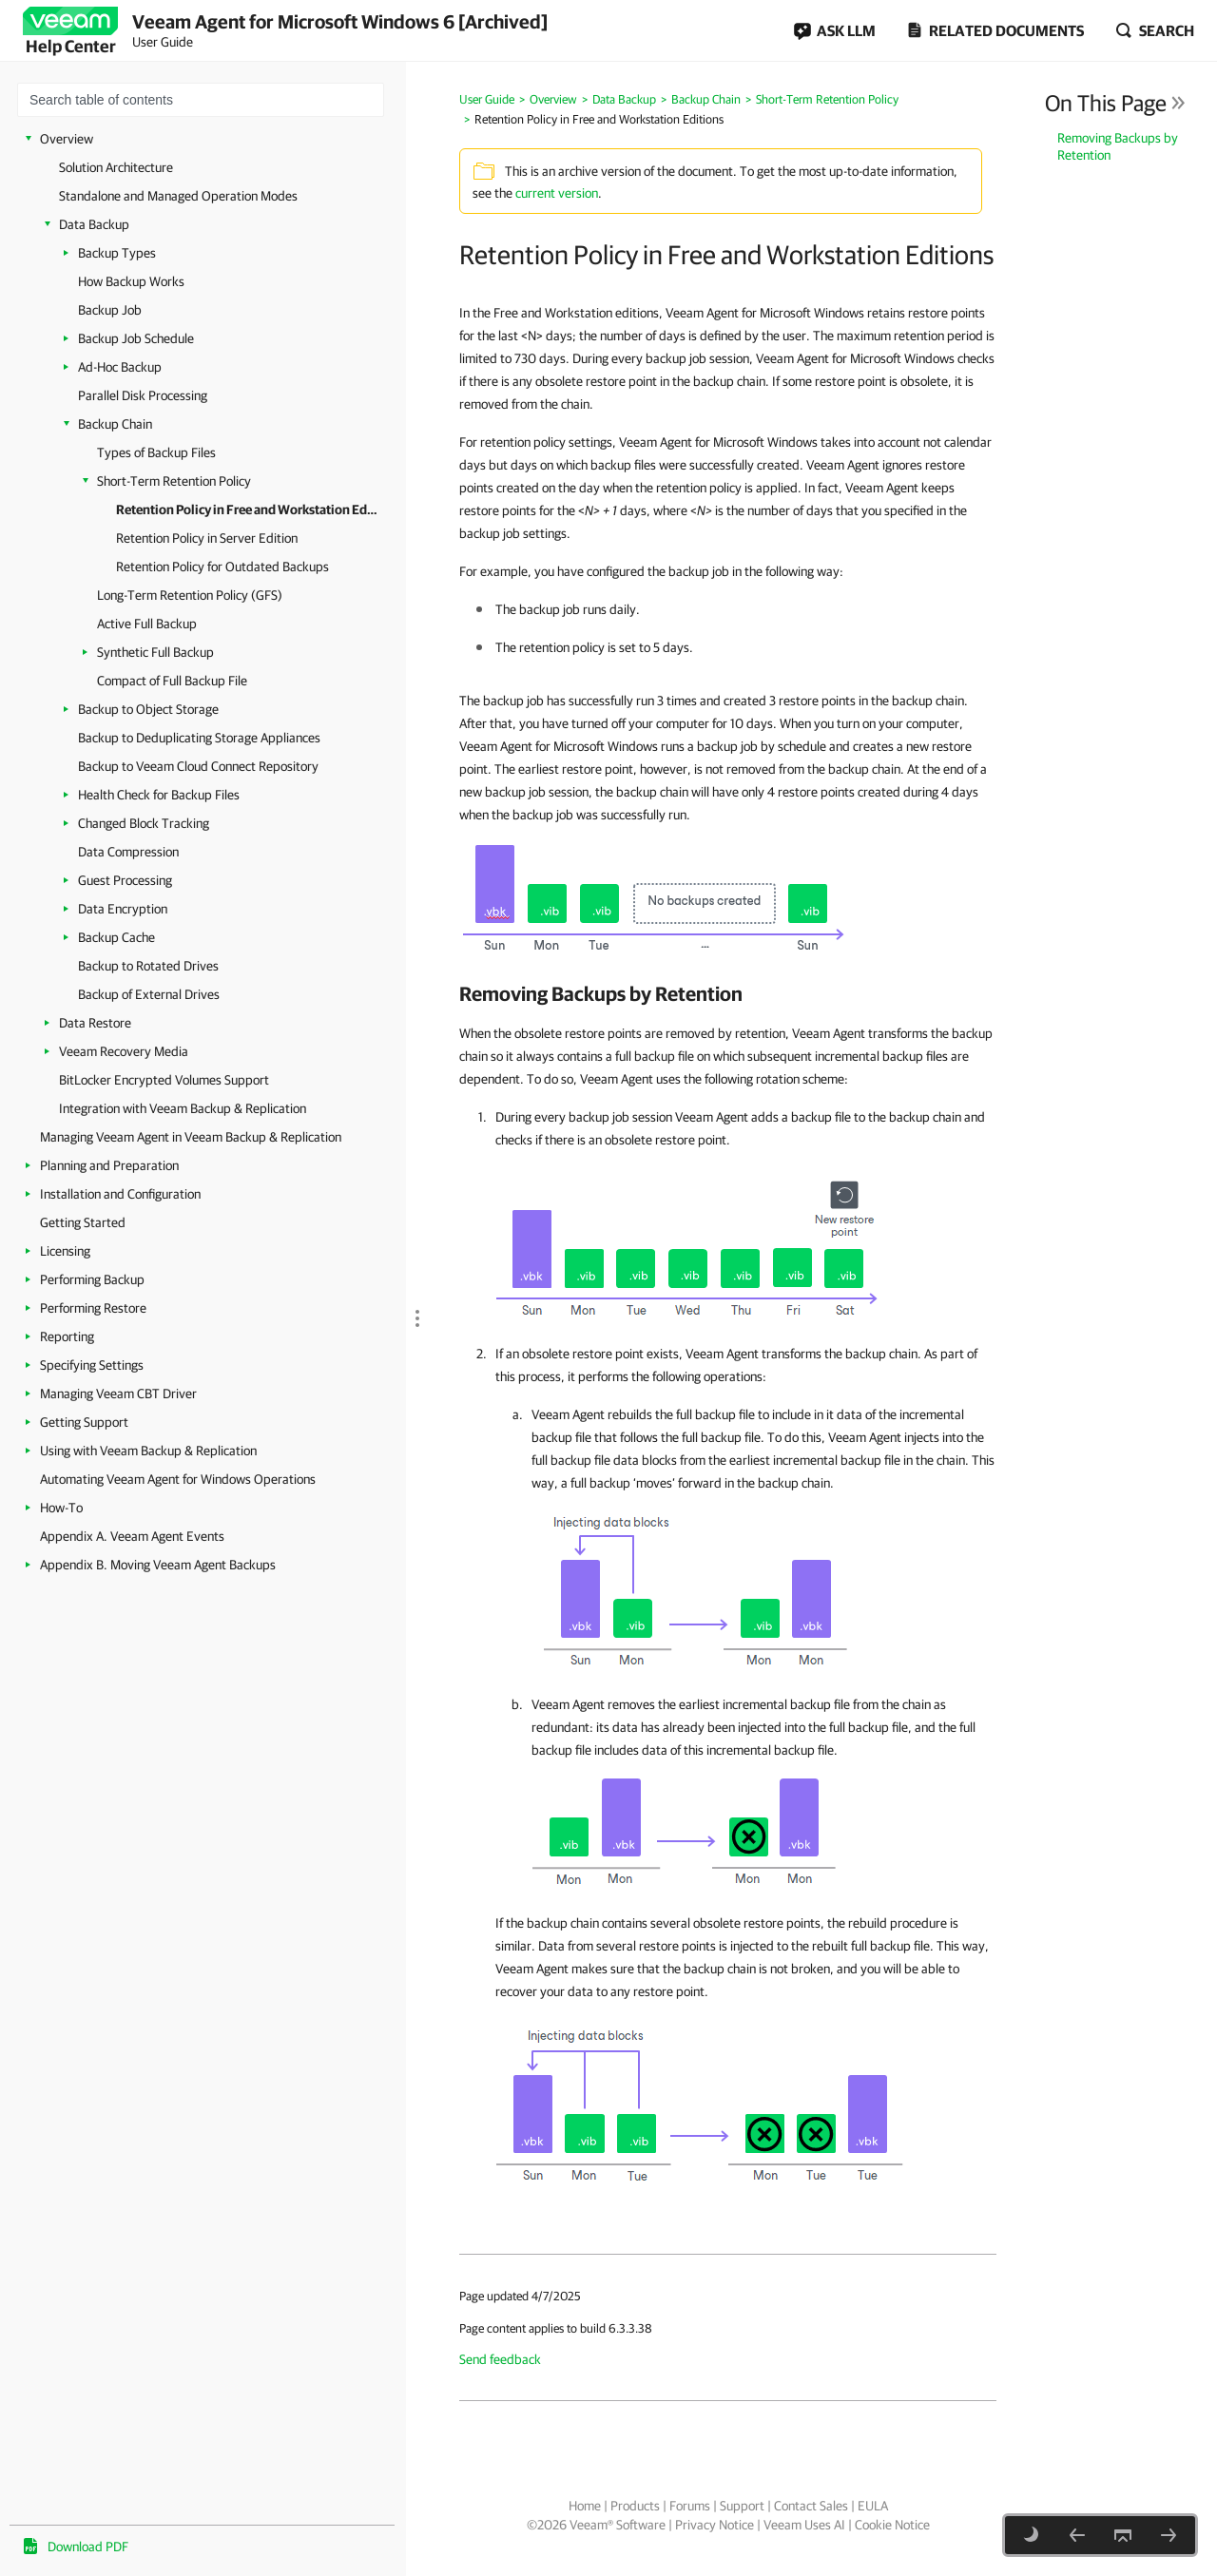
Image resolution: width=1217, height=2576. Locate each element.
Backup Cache (116, 937)
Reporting (67, 1336)
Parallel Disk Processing (142, 395)
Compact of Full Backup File (172, 680)
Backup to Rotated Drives (148, 965)
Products (635, 2505)
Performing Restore (93, 1308)
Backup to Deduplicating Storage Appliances (199, 737)
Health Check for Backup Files (159, 794)
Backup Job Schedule (136, 338)
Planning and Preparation (109, 1165)
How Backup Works (131, 281)
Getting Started (83, 1222)
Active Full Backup (147, 623)
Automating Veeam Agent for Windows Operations (178, 1479)
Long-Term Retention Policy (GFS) (189, 595)
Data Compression (128, 851)
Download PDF (88, 2546)
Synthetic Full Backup (155, 652)
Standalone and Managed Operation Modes (178, 195)
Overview (66, 138)
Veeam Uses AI (804, 2524)
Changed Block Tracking (143, 823)
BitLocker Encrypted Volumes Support (164, 1079)
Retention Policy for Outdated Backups (222, 566)
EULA (873, 2505)
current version (556, 193)
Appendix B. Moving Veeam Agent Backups (158, 1564)
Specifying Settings (92, 1365)
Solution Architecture (116, 167)
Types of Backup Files (156, 452)
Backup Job (110, 309)
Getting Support (84, 1422)
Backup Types (117, 252)
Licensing (65, 1251)
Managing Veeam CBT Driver (118, 1393)
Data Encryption (122, 908)
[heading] (727, 993)
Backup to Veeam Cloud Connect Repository (198, 766)
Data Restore (95, 1022)
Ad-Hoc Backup (120, 367)
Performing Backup (92, 1279)
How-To (61, 1507)
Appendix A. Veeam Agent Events (132, 1536)
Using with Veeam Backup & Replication (148, 1450)
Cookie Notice (892, 2524)
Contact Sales (811, 2505)
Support (742, 2505)
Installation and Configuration (120, 1193)
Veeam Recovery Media (123, 1051)
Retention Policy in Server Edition (207, 538)
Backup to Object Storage (148, 709)
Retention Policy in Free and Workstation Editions (246, 509)
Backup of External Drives (149, 994)
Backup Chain (115, 424)
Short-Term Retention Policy (174, 481)
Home (585, 2505)
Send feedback (500, 2359)
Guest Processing (125, 880)
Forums (689, 2505)
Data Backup (94, 224)
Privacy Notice (714, 2524)
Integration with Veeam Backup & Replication (182, 1108)
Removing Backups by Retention (1117, 146)
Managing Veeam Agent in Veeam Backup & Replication (190, 1136)
